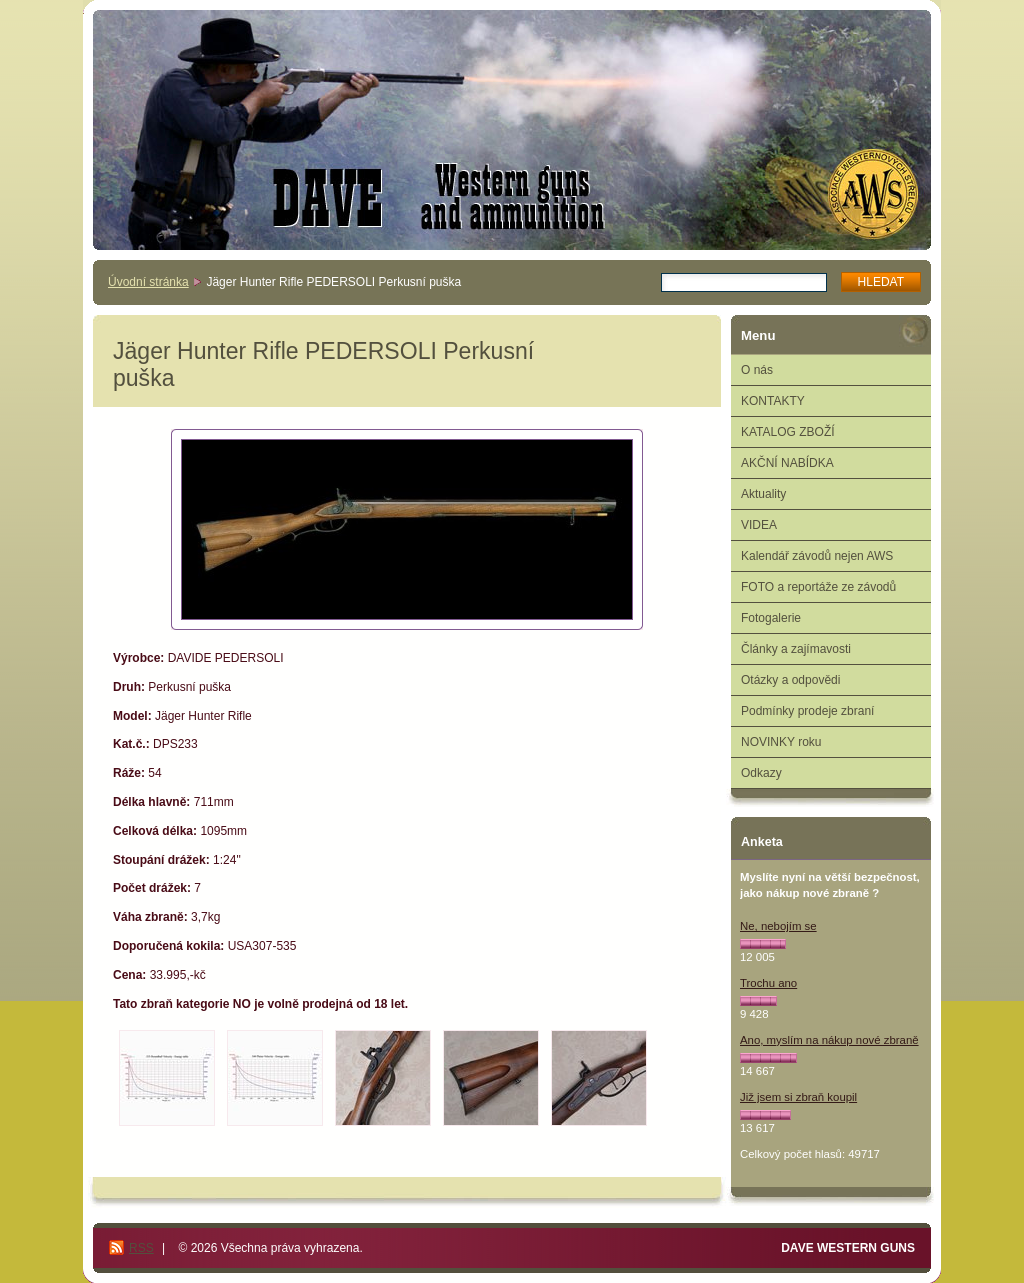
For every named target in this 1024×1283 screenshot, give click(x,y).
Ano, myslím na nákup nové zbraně (829, 1040)
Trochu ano (768, 983)
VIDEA (759, 525)
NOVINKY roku (781, 742)
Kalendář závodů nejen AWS (817, 556)
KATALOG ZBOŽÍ (788, 432)
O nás (757, 370)
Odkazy (761, 773)
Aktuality (763, 494)
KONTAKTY (773, 401)
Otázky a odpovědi (790, 680)
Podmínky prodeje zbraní (807, 711)
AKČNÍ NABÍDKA (787, 463)
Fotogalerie (771, 618)
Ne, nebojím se (778, 926)
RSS (141, 1248)
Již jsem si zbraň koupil (798, 1097)
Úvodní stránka (148, 282)
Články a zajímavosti (796, 649)
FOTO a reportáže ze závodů (818, 587)
